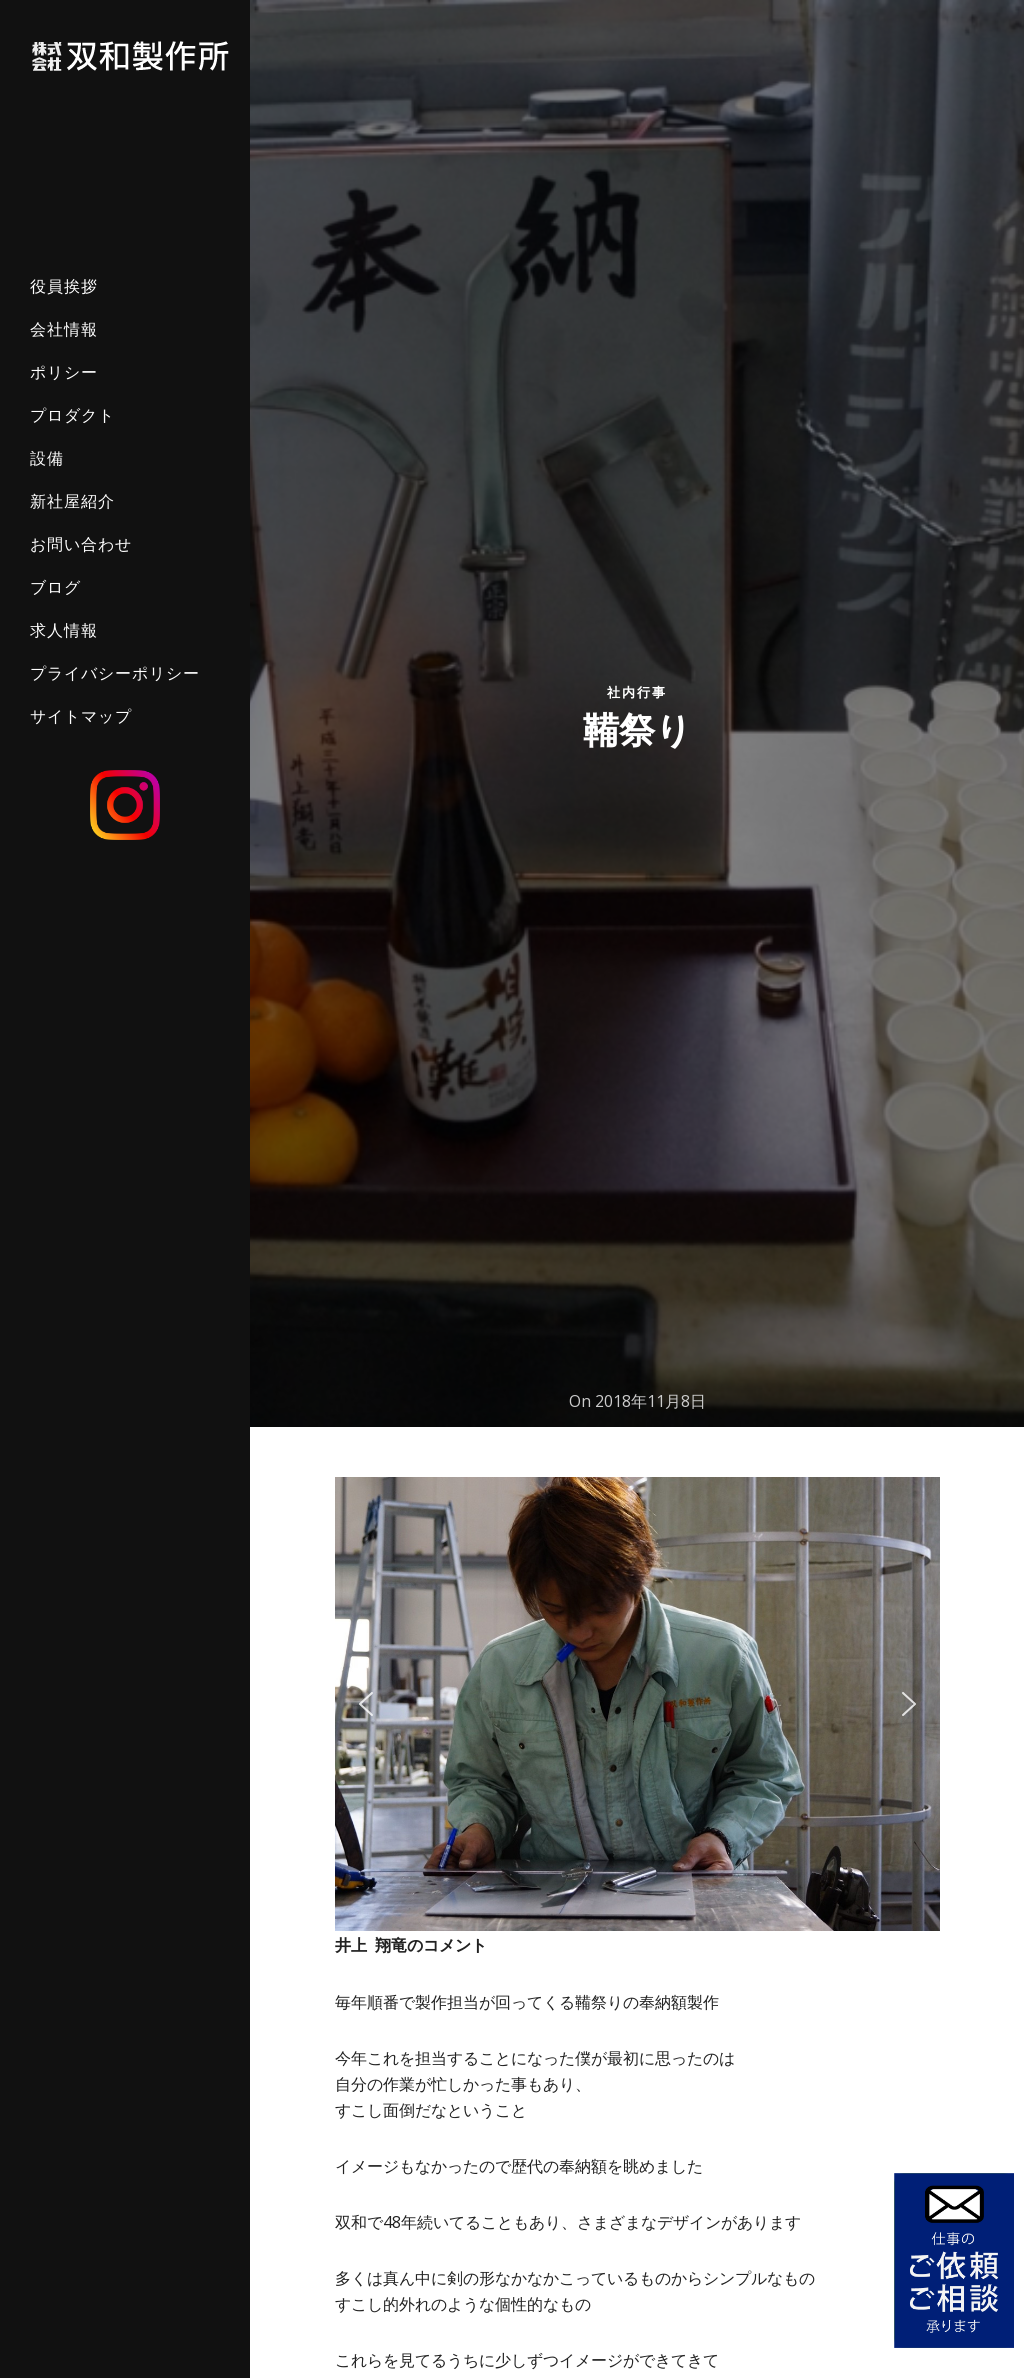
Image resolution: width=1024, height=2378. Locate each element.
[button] (366, 1704)
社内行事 (637, 691)
